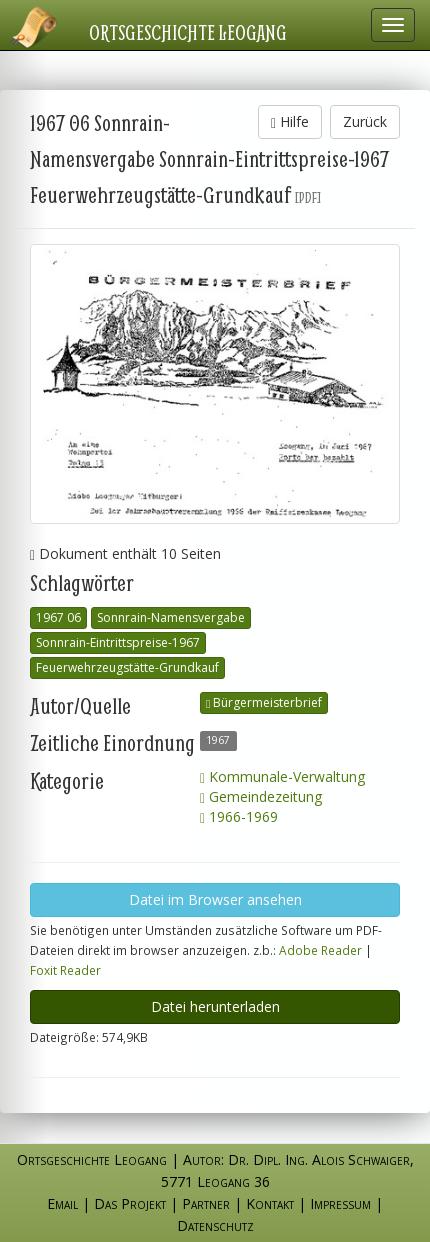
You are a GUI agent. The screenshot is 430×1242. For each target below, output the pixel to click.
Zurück (365, 121)
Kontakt (270, 1203)
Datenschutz (215, 1225)
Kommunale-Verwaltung (282, 776)
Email (62, 1203)
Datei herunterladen (215, 1006)
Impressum (340, 1203)
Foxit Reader (65, 970)
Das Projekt (130, 1203)
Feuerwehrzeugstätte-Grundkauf (127, 667)
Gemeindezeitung (261, 796)
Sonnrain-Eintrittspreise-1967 (118, 642)
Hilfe (290, 121)
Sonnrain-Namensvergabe (171, 617)
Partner (206, 1203)
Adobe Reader (320, 950)
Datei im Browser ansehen (215, 899)
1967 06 (58, 617)
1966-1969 (239, 816)
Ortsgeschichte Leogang (188, 32)
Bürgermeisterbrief (264, 702)
